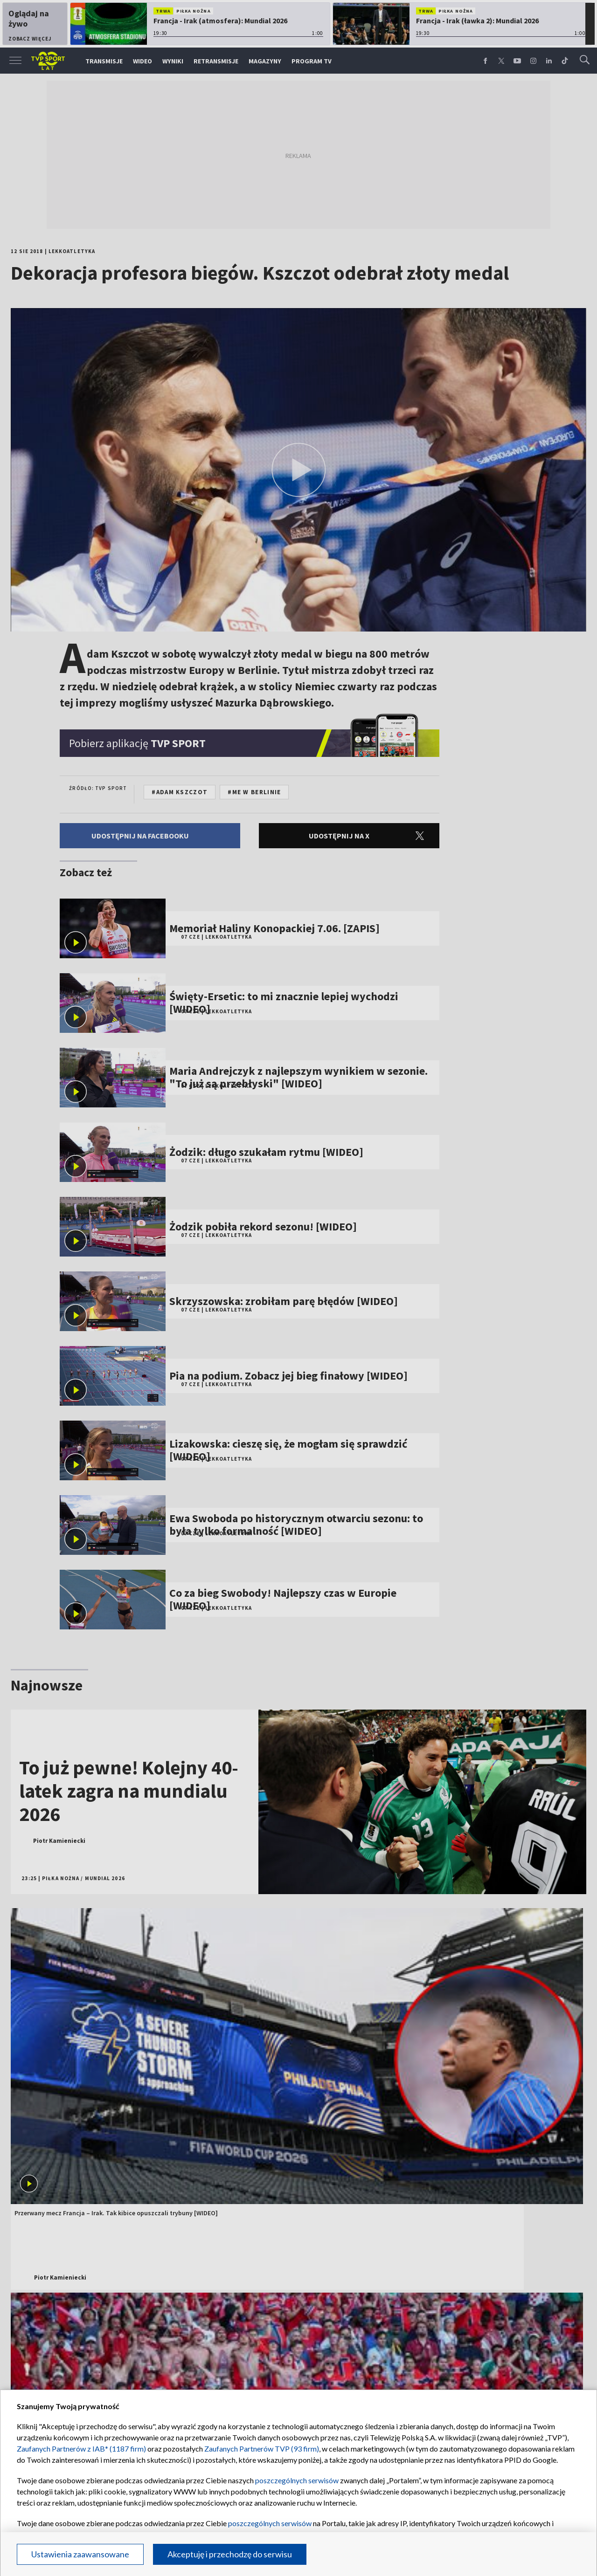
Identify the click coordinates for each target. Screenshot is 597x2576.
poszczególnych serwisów (297, 2480)
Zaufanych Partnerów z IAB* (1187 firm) (81, 2448)
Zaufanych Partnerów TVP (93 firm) (261, 2448)
